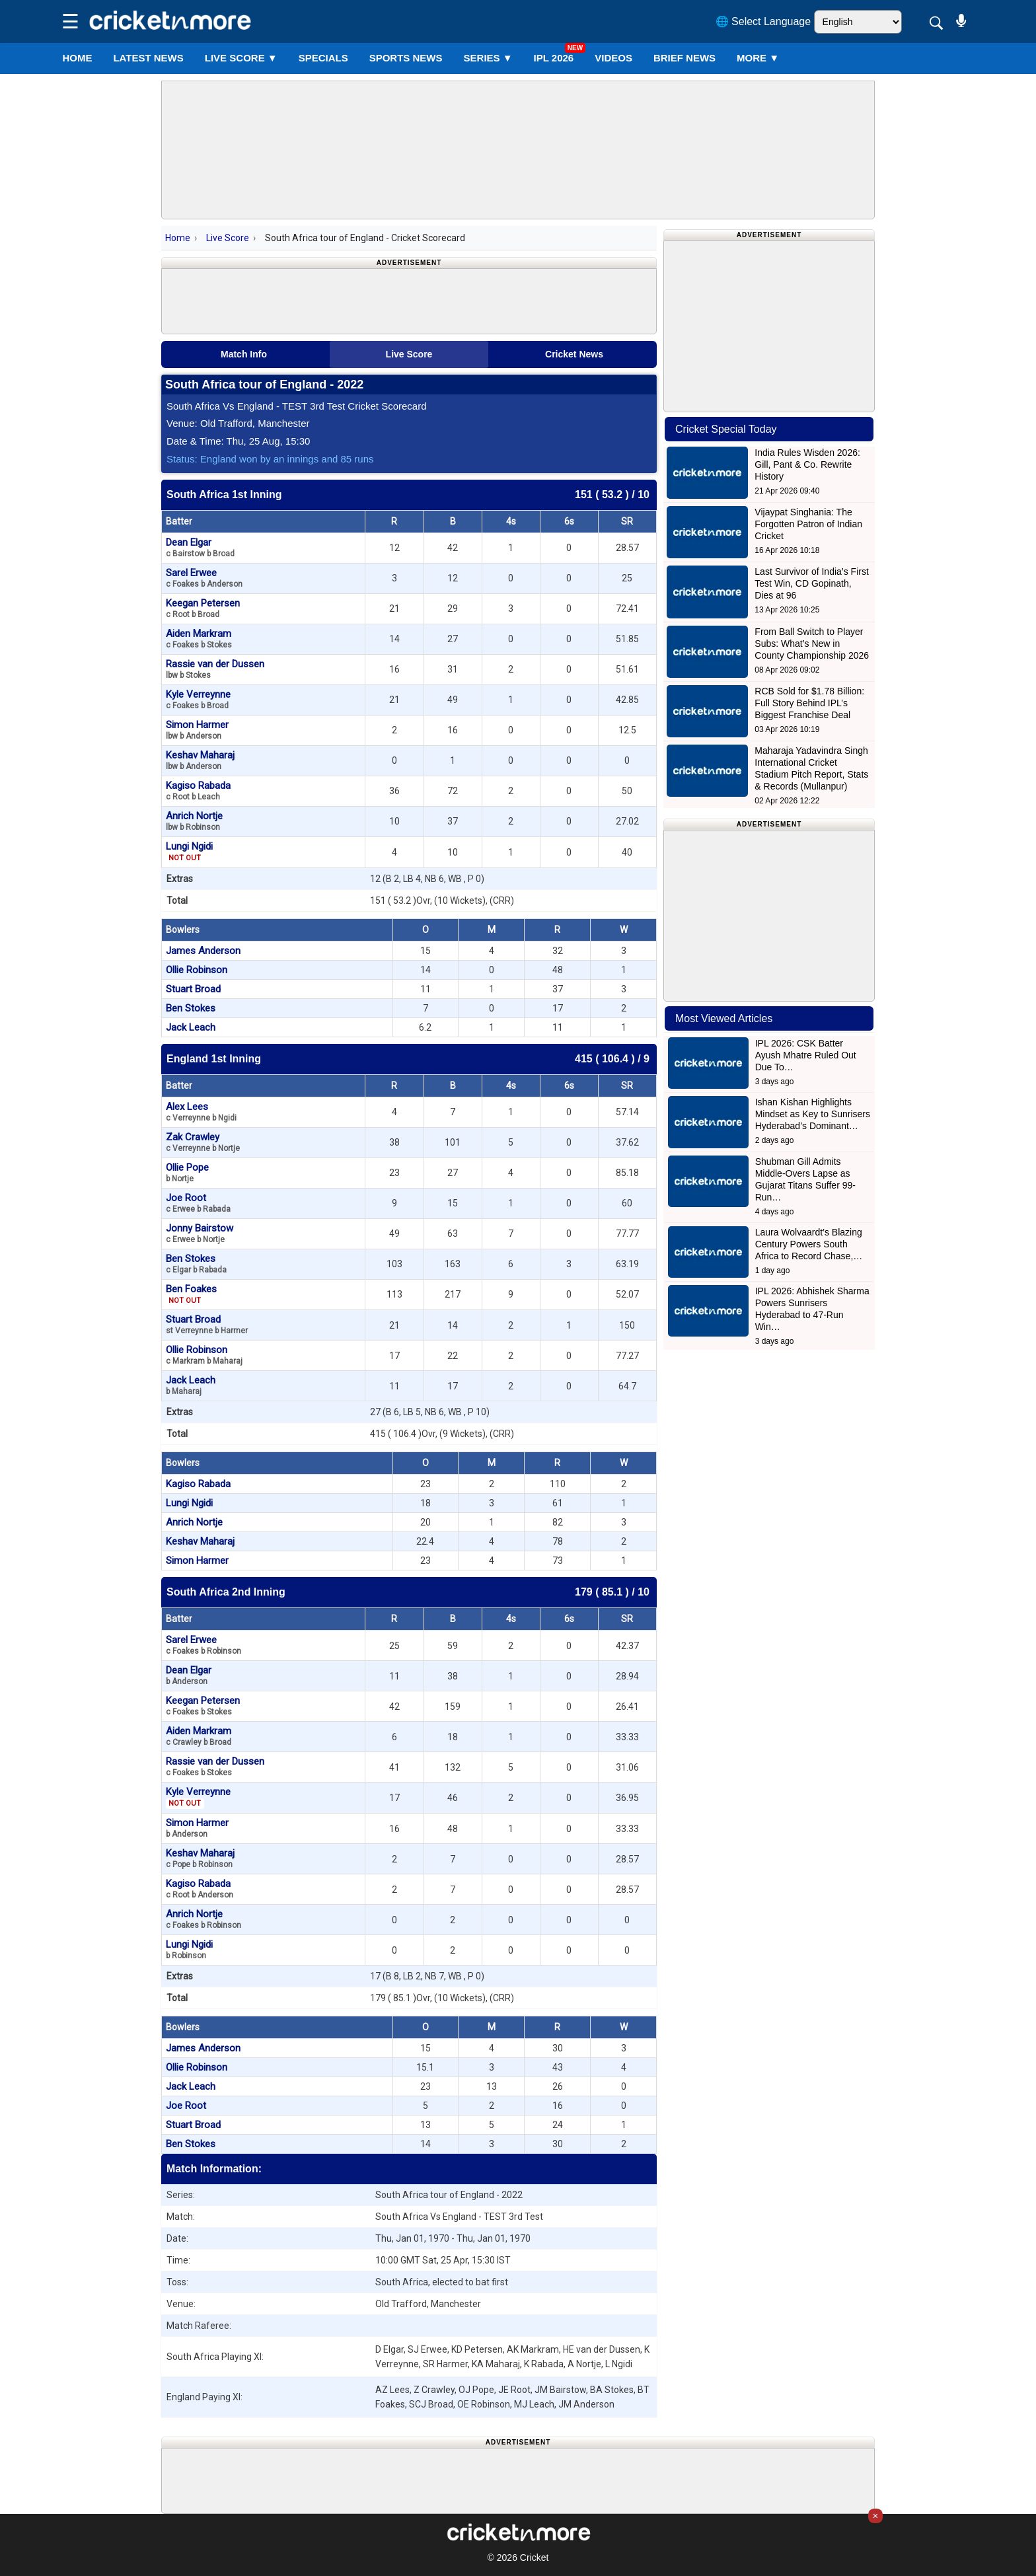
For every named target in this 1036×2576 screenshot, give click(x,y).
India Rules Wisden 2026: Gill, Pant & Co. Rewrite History (807, 464)
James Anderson (203, 951)
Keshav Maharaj (200, 760)
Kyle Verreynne (198, 699)
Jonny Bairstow (199, 1233)
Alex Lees (201, 1111)
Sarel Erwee (204, 578)
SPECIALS (323, 57)
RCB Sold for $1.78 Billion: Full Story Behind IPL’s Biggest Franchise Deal (809, 703)
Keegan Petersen (203, 608)
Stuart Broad (193, 989)
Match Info (244, 354)
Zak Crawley (203, 1142)
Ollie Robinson (196, 970)
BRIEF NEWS (684, 57)
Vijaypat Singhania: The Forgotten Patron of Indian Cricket (808, 524)
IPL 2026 (554, 57)
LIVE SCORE (241, 57)
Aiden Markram (199, 638)
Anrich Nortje (194, 821)
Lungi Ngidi (189, 851)
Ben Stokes (190, 1008)
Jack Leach (190, 1027)
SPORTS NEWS (406, 57)
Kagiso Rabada (198, 790)
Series (488, 57)
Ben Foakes (191, 1294)
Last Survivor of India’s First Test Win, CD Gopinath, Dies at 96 (811, 583)
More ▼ (758, 57)
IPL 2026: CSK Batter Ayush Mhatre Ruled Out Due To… (805, 1055)
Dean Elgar (200, 547)
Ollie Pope (187, 1172)
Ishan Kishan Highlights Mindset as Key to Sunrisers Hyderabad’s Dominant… (812, 1114)
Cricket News (574, 354)
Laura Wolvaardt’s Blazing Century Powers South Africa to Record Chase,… (809, 1244)
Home (77, 57)
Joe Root (198, 1203)
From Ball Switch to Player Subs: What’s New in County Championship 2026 (812, 643)
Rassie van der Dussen (215, 669)
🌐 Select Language (763, 21)
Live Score (227, 238)
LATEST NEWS (148, 57)
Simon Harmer (197, 730)
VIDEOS (613, 57)
